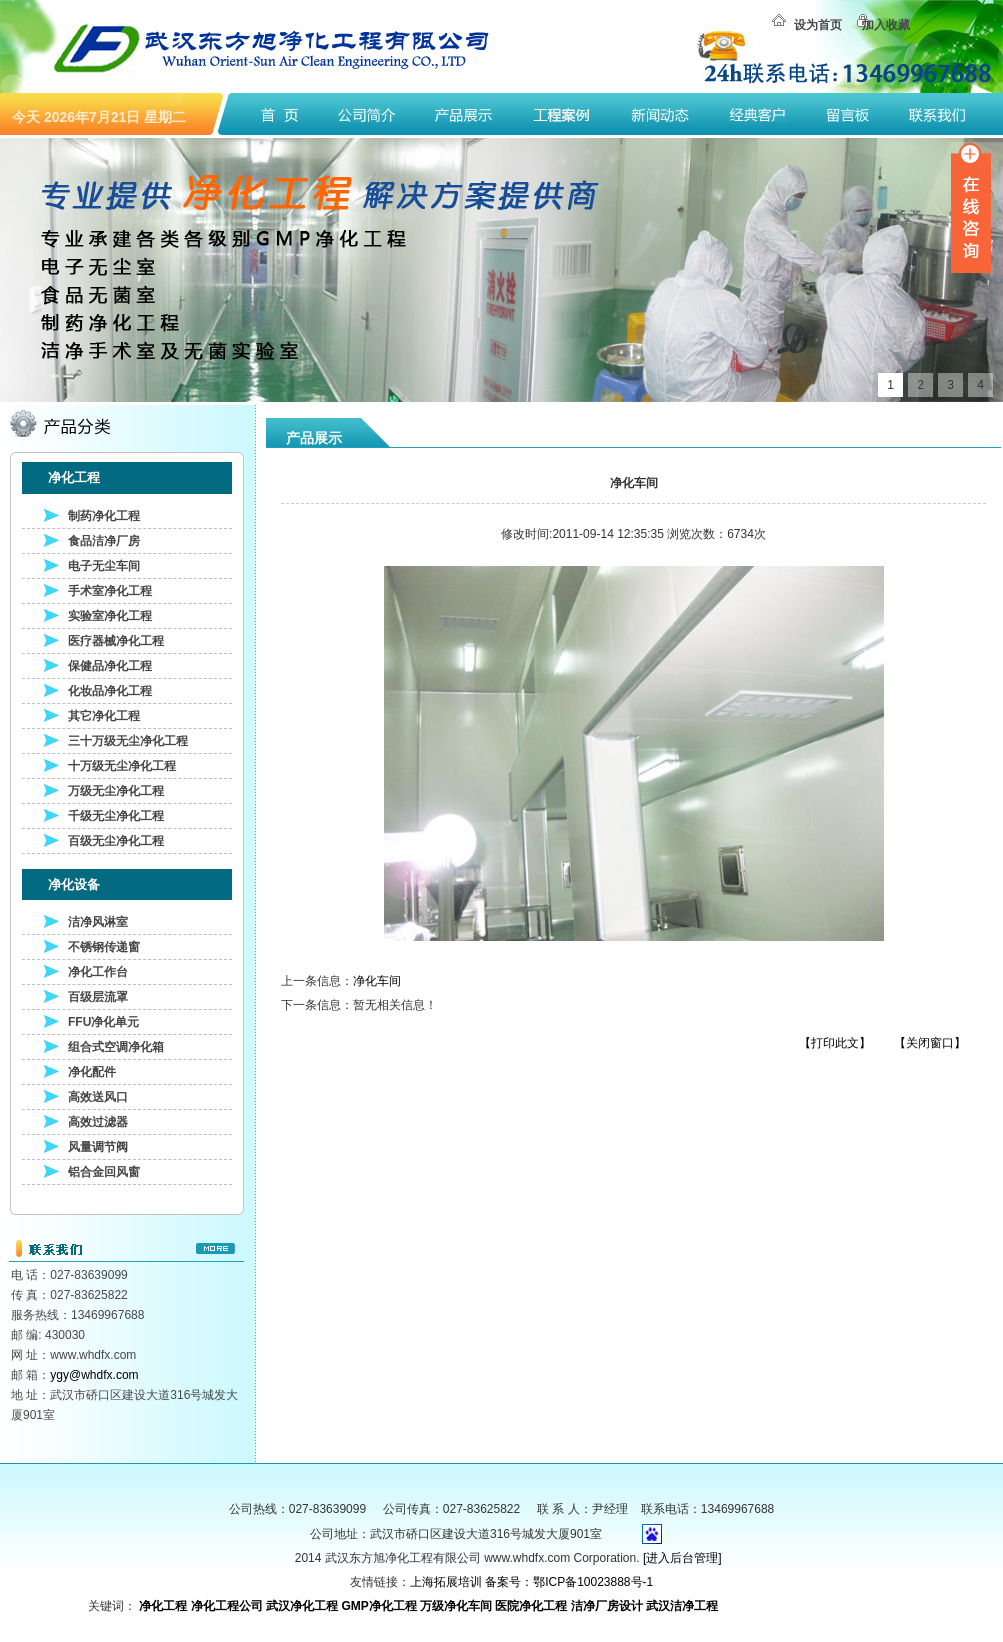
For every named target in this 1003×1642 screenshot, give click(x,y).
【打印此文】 (835, 1043)
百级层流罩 (98, 997)
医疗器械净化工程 (116, 641)
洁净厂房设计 (607, 1606)
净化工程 (163, 1606)
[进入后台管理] (682, 1558)
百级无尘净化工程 (116, 841)
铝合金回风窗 (104, 1172)
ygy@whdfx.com (94, 1375)
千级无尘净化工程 (116, 816)
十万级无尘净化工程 (122, 766)
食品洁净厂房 (104, 541)
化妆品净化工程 (110, 691)
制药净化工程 (104, 516)
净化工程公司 (227, 1606)
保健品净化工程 (110, 666)
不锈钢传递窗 (104, 947)
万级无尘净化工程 (116, 791)
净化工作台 (98, 972)
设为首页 (818, 25)
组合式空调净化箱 (116, 1047)
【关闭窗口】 (930, 1043)
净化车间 (377, 981)
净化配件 (92, 1072)
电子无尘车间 (104, 566)
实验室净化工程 (110, 616)
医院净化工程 (531, 1606)
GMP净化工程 (378, 1606)
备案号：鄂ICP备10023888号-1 (569, 1582)
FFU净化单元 (103, 1022)
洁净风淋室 (98, 922)
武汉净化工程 (302, 1606)
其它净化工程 (104, 716)
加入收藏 (886, 25)
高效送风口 (98, 1097)
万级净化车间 (456, 1606)
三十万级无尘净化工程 (128, 741)
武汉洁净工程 (682, 1606)
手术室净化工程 (110, 591)
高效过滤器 (98, 1122)
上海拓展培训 (446, 1582)
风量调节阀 (98, 1147)
